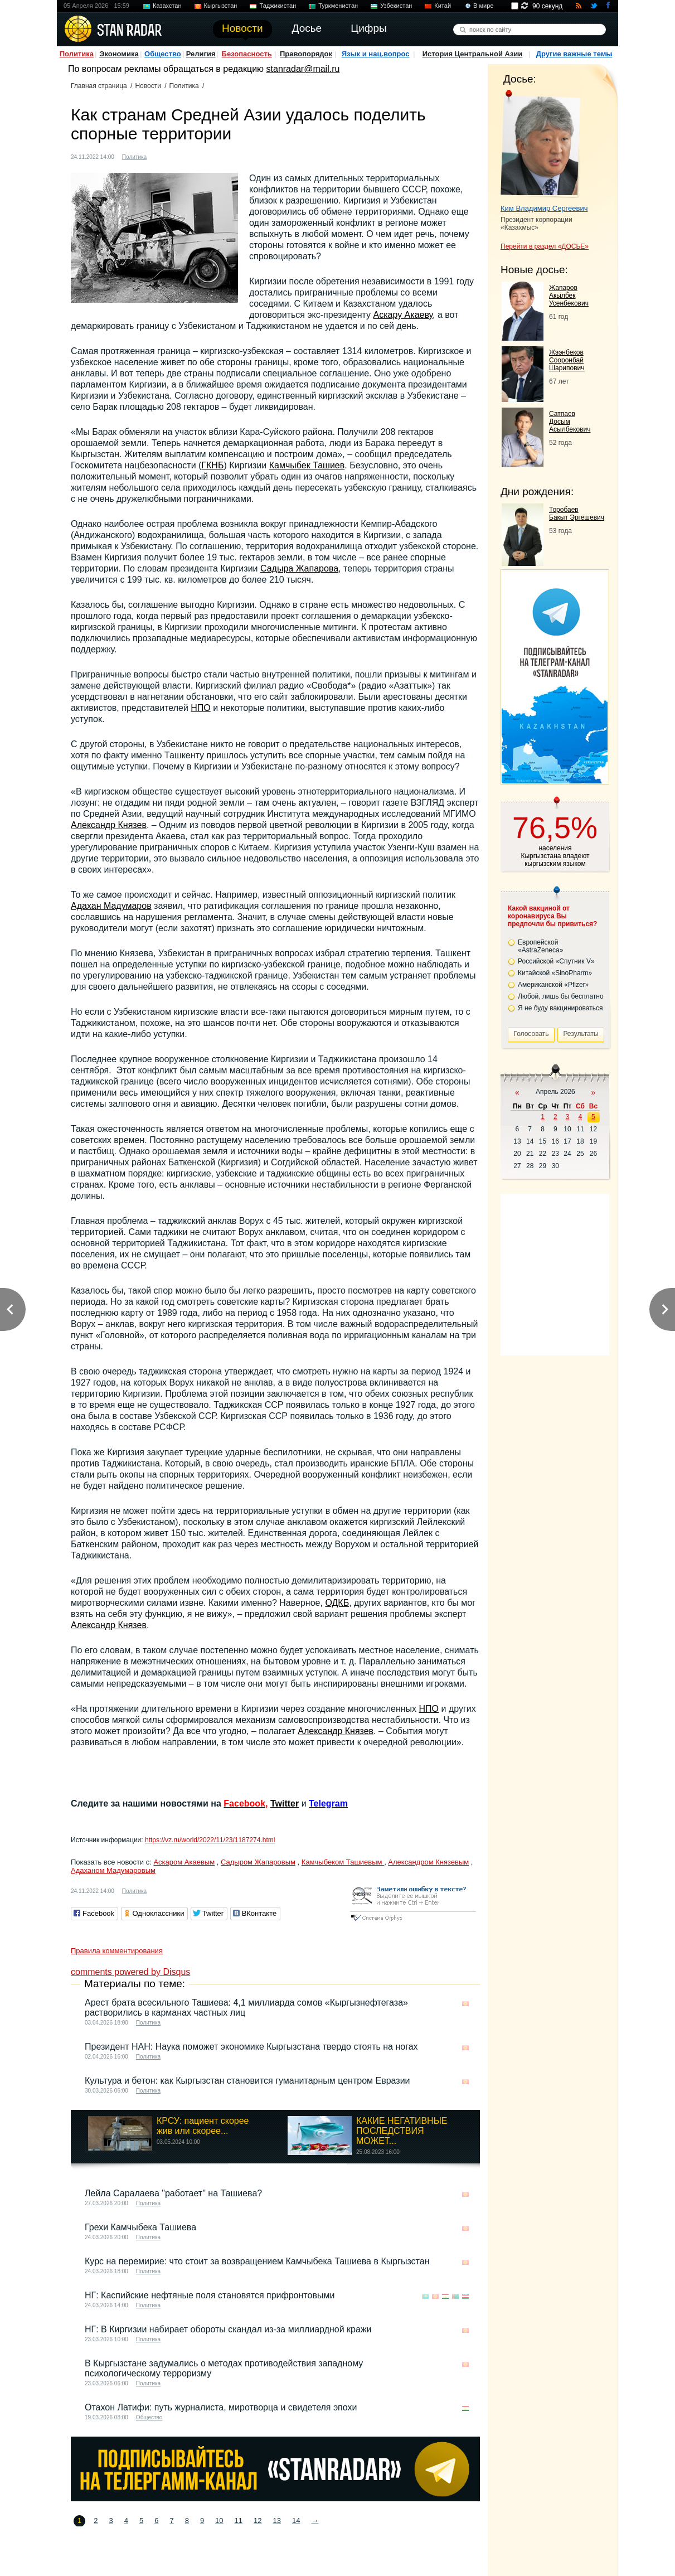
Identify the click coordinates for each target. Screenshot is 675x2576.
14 (296, 2520)
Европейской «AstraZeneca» (540, 946)
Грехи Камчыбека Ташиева (140, 2227)
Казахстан (167, 5)
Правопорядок (306, 54)
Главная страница (99, 86)
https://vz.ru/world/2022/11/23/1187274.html (210, 1840)
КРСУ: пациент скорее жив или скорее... (203, 2126)
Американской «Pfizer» (553, 985)
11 (238, 2520)
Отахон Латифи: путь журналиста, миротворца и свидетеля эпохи (221, 2407)
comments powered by (130, 1972)
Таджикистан (277, 5)
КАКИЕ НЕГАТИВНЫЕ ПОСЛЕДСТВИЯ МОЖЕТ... (402, 2131)
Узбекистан (396, 5)
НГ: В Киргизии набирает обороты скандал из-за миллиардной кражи (228, 2329)
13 (277, 2520)
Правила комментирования (117, 1950)
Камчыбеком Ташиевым (343, 1862)
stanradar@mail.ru (303, 69)
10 (219, 2520)
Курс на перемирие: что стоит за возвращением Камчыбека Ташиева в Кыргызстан (257, 2261)
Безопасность (247, 54)
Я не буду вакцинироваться (560, 1008)
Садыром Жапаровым (258, 1862)
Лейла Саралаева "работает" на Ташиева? (173, 2193)
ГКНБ (212, 465)
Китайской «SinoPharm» (555, 973)
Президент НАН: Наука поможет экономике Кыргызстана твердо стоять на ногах (251, 2046)
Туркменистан (338, 5)
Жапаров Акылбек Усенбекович (569, 295)
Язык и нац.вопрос (376, 54)
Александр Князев (109, 825)
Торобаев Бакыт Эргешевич (576, 513)
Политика (77, 54)
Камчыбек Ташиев (307, 465)
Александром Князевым (428, 1862)
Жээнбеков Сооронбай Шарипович (567, 360)
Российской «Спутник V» (556, 961)
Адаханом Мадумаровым (113, 1870)
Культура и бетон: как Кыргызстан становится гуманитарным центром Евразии (247, 2080)
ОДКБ (337, 1602)
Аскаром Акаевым (184, 1862)
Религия (201, 54)
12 (257, 2520)
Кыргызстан (220, 5)
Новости (148, 86)
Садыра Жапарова (299, 568)
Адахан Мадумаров (111, 906)
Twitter (284, 1803)
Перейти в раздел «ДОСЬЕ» (545, 246)
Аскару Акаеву (403, 314)
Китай (442, 5)
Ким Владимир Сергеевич (544, 208)
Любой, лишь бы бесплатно (561, 996)
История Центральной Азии (473, 54)
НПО (201, 708)
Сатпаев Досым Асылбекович (569, 421)
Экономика (119, 54)
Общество (162, 54)
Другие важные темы (574, 54)
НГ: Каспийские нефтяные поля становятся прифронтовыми (209, 2295)
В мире (483, 5)
